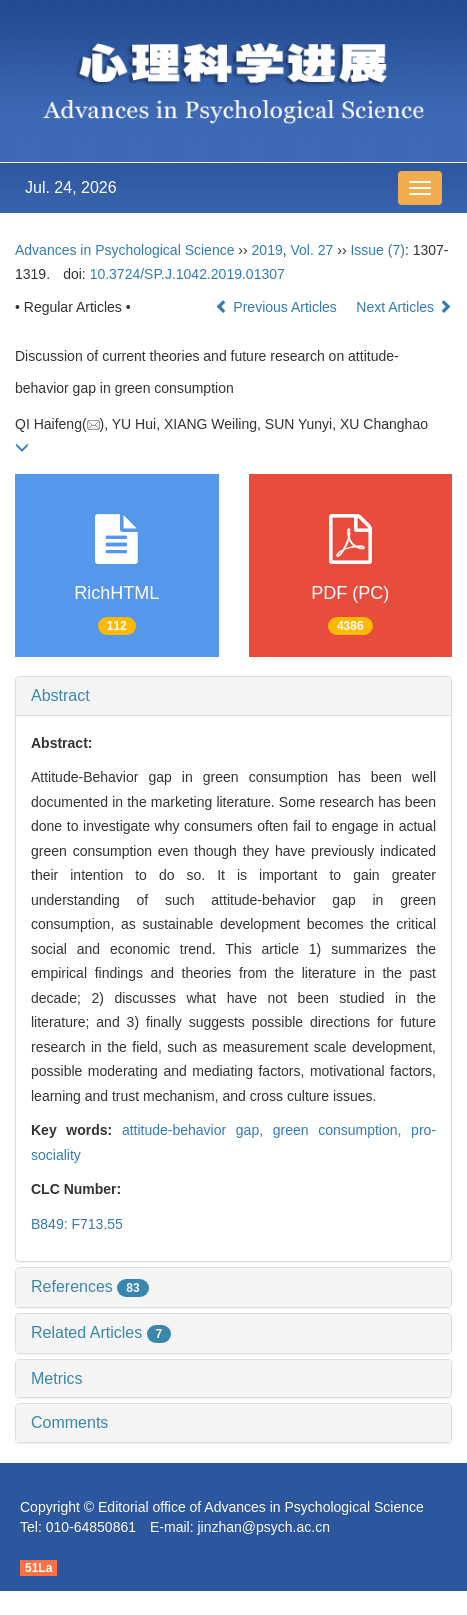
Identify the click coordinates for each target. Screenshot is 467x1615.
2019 (267, 250)
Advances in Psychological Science (126, 250)
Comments (69, 1422)
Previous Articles (277, 307)
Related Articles (101, 1332)
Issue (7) (377, 250)
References (90, 1286)
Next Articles (404, 307)
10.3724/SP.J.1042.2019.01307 (187, 274)
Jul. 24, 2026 (71, 187)
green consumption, (342, 1130)
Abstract (60, 695)
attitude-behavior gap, (197, 1130)
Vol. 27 (312, 250)
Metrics (57, 1378)
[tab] (233, 696)
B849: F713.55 (77, 1224)
